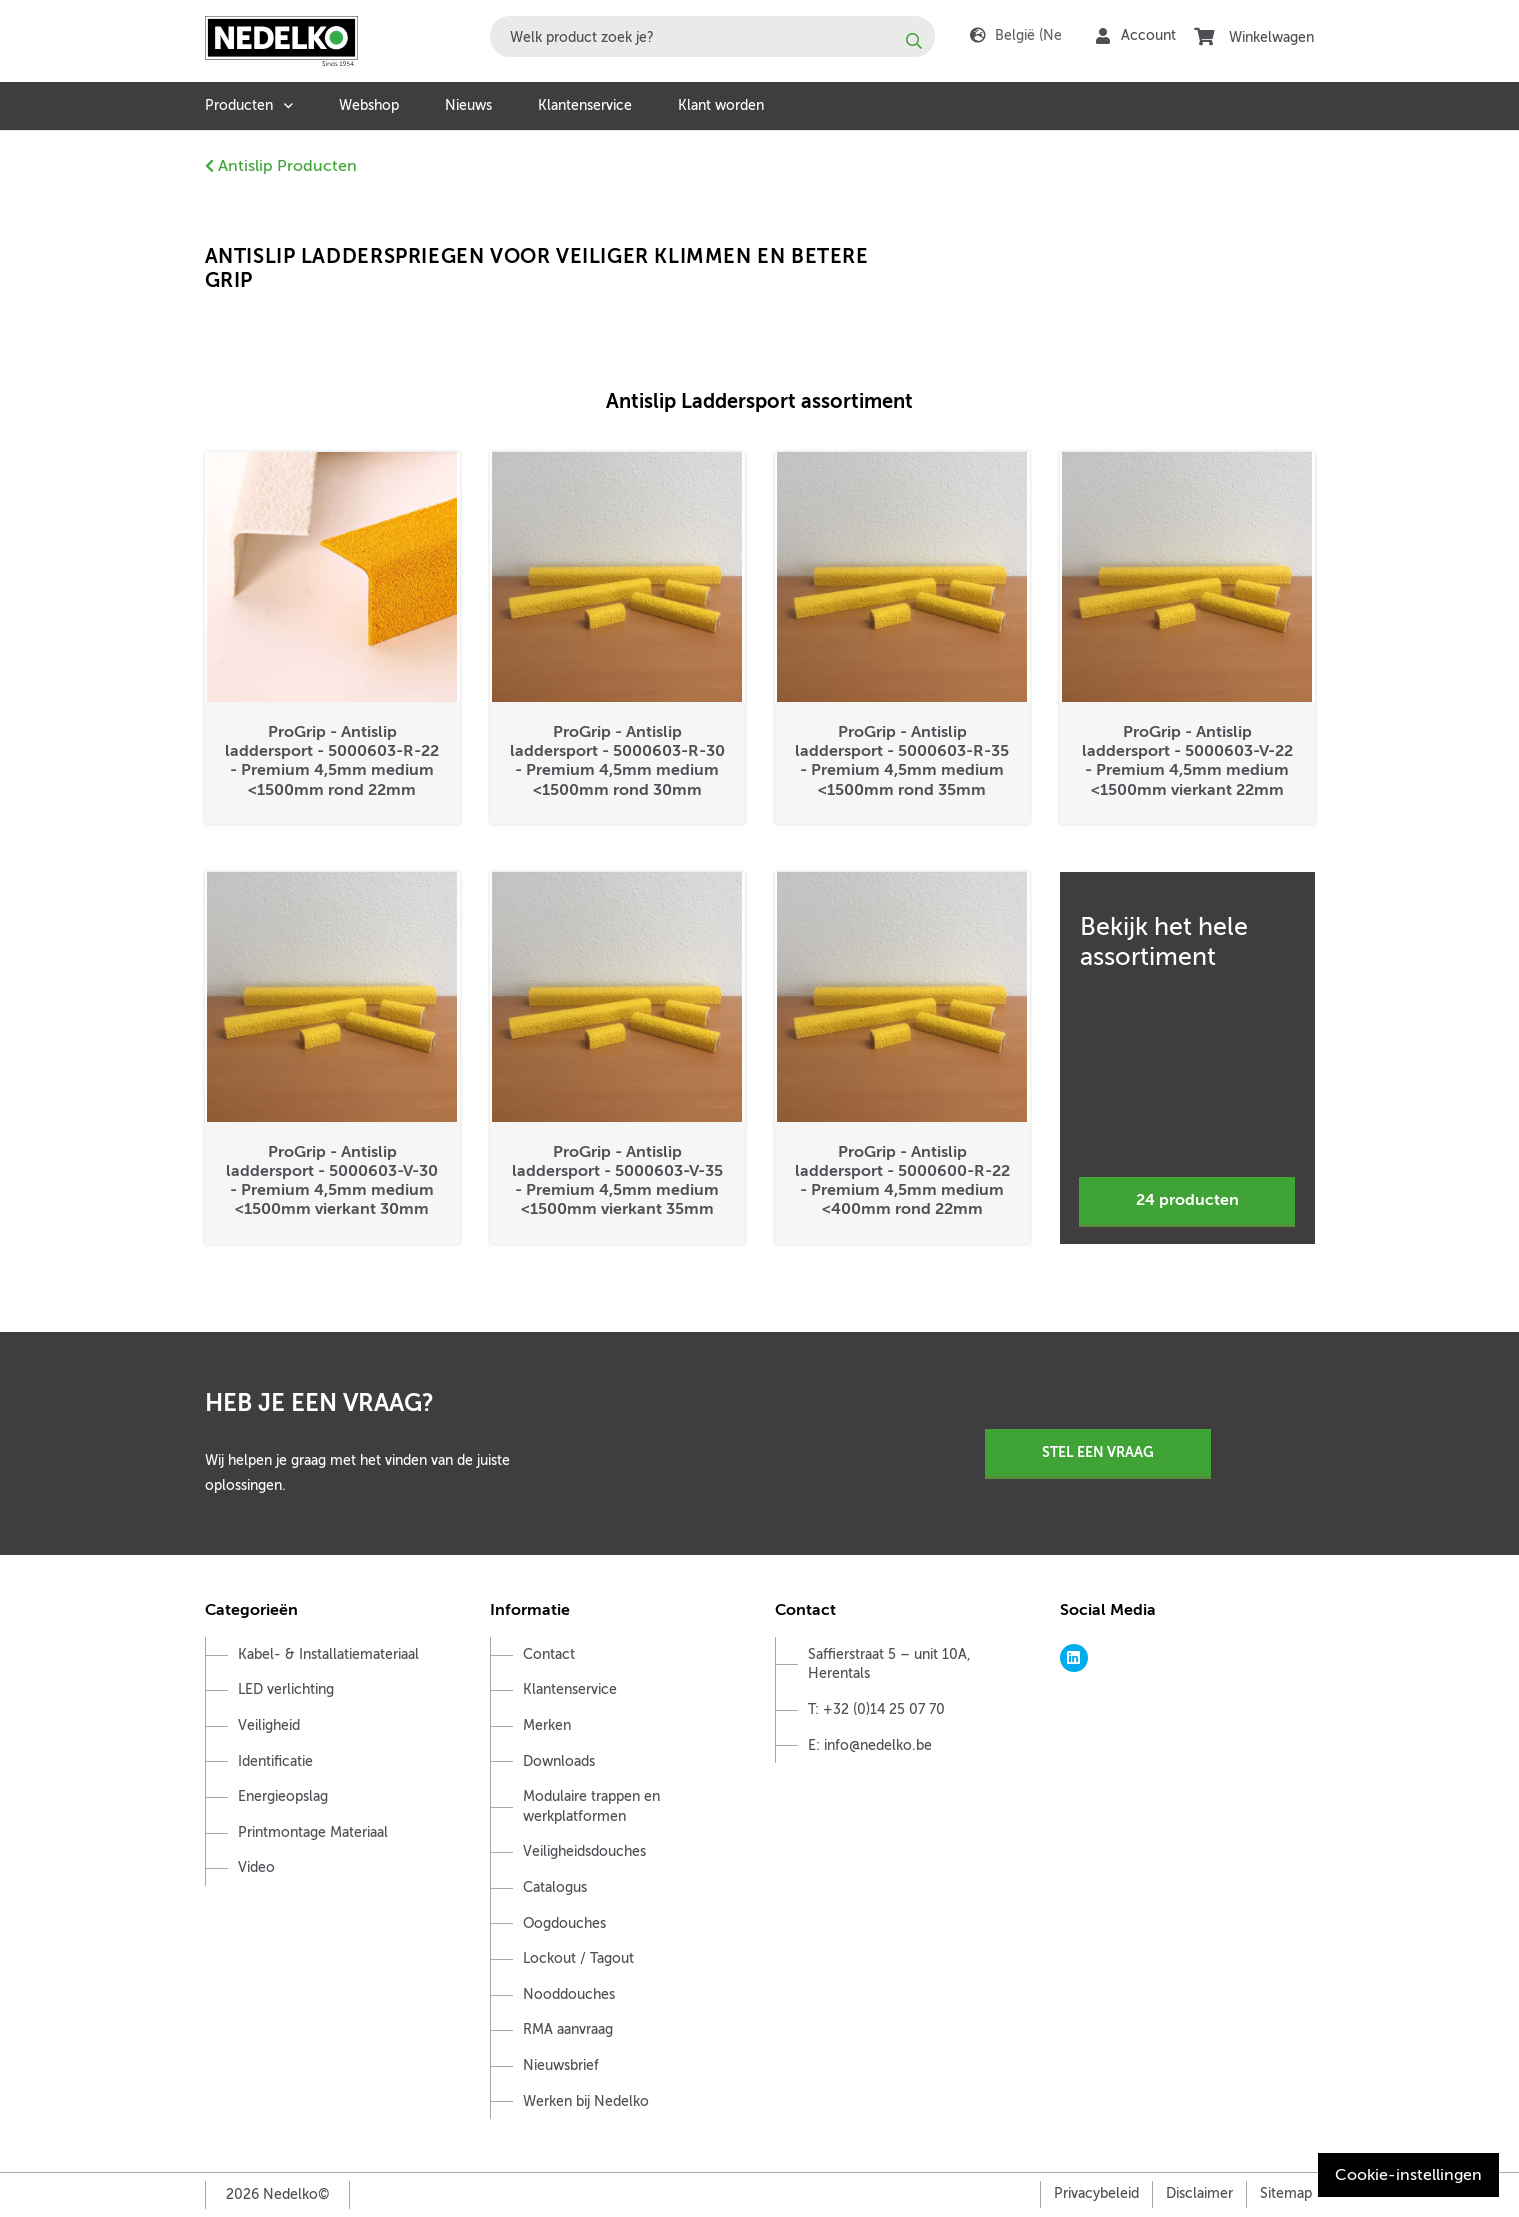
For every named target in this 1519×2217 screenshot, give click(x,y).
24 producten (1187, 1200)
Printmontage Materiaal (313, 1832)
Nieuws (468, 105)
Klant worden (721, 105)
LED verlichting (286, 1689)
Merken (547, 1725)
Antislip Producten (281, 166)
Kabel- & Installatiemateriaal (328, 1654)
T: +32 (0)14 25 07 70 (876, 1709)
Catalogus (555, 1887)
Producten (239, 105)
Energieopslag (283, 1796)
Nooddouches (569, 1994)
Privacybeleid (1096, 2193)
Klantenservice (585, 105)
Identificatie (275, 1761)
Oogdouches (564, 1923)
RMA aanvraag (568, 2029)
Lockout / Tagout (578, 1958)
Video (256, 1867)
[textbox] (712, 36)
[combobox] (712, 36)
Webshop (369, 105)
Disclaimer (1199, 2193)
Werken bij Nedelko (586, 2101)
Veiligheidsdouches (584, 1851)
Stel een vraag (1098, 1452)
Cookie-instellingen (1408, 2175)
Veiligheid (269, 1725)
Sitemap (1286, 2193)
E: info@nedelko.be (870, 1745)
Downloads (559, 1761)
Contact (549, 1654)
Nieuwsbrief (561, 2065)
